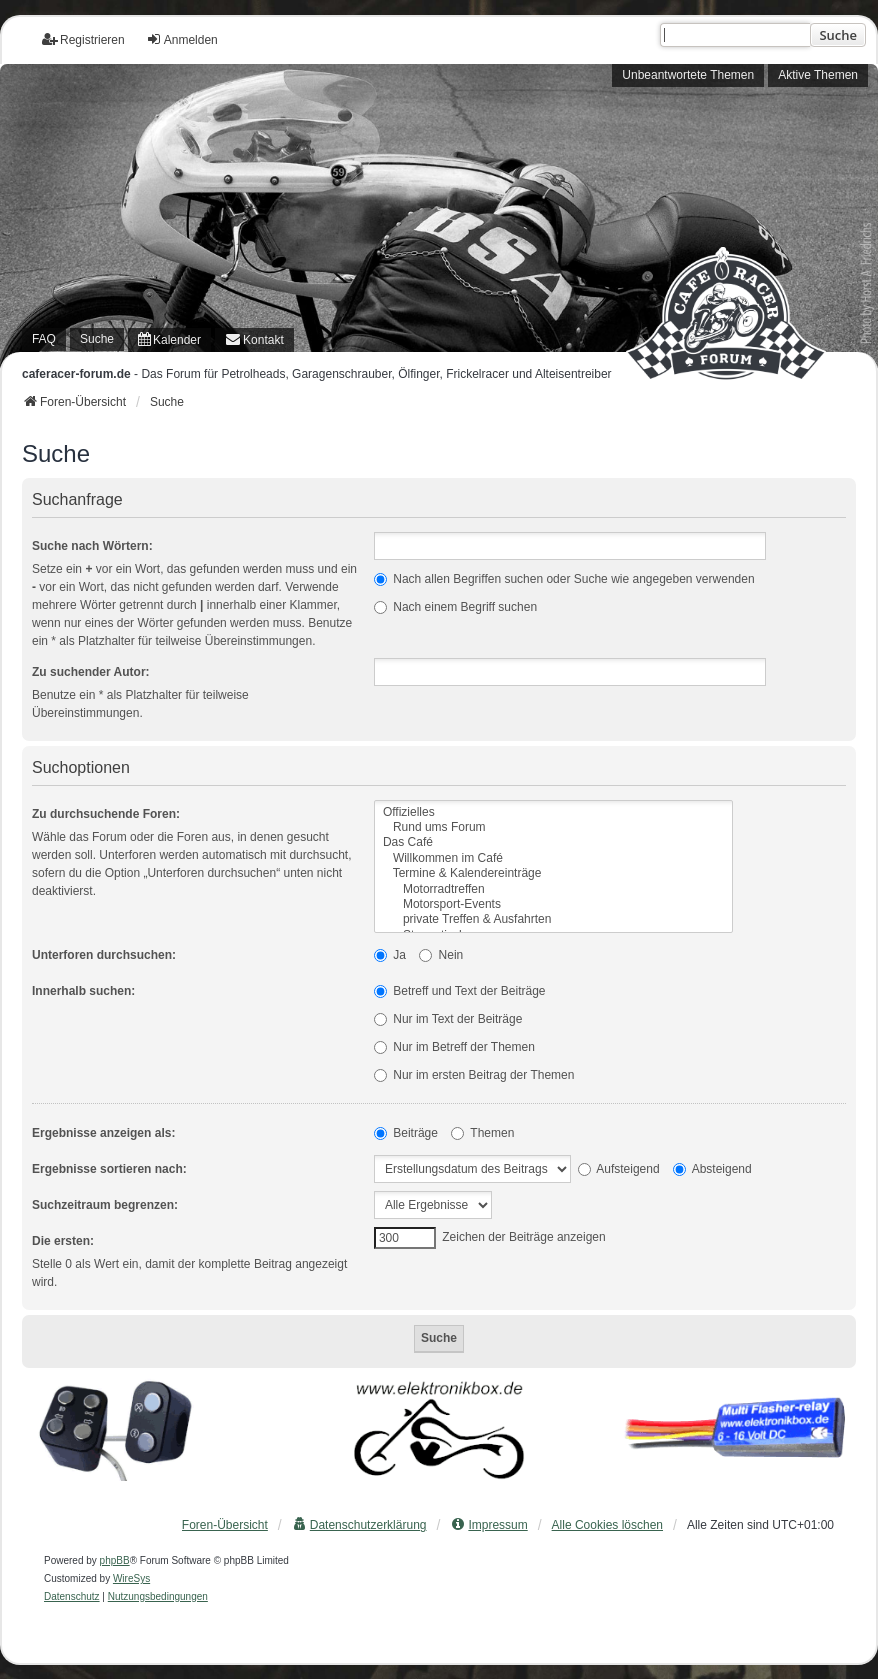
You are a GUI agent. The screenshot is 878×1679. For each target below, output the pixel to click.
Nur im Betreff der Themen (454, 1047)
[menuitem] (169, 340)
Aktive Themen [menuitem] (818, 75)
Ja (390, 955)
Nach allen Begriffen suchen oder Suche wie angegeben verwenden (564, 579)
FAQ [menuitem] (44, 339)
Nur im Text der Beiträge (448, 1019)
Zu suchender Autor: (91, 672)
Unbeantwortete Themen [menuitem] (688, 75)
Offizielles (553, 812)
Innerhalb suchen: (83, 991)
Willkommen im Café (553, 858)
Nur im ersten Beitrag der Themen (474, 1075)
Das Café (553, 842)
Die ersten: (63, 1241)
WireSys (131, 1578)
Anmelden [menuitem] (182, 39)
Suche (838, 35)
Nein (441, 955)
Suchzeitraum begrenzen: (105, 1205)
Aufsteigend (619, 1169)
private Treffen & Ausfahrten (553, 919)
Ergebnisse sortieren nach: (109, 1169)
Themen (482, 1133)
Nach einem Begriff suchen (455, 607)
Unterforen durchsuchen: (104, 955)
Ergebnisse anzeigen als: (103, 1133)
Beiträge (406, 1133)
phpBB (115, 1560)
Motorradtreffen (553, 889)
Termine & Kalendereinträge (553, 873)
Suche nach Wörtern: (92, 546)
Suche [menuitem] (97, 339)
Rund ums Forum (553, 827)
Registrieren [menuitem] (83, 39)
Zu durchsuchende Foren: (106, 814)
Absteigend (712, 1169)
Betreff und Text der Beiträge (460, 991)
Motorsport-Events (553, 904)
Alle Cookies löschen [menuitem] (607, 1525)
